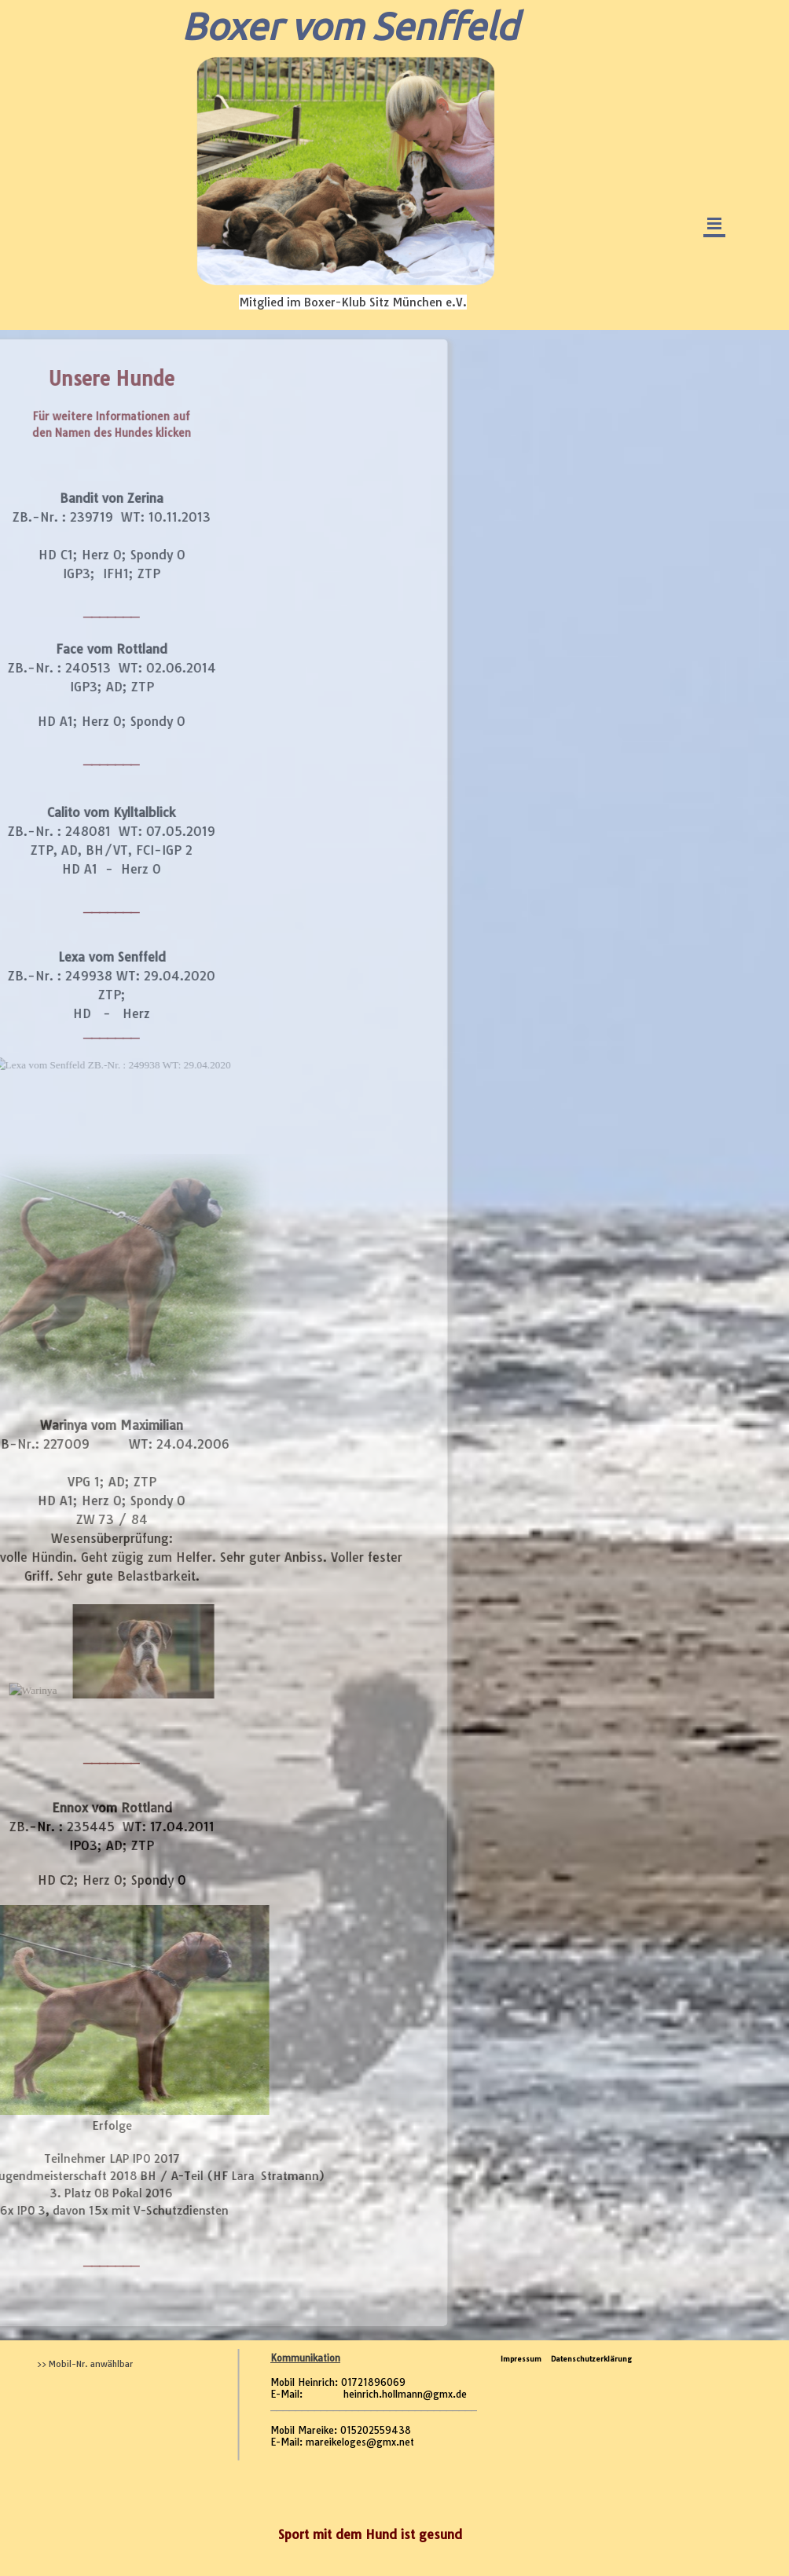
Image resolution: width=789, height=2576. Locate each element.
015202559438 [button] (375, 2430)
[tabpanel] (373, 2408)
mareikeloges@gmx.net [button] (360, 2442)
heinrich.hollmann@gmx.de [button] (405, 2394)
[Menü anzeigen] (714, 224)
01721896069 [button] (373, 2382)
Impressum (521, 2358)
